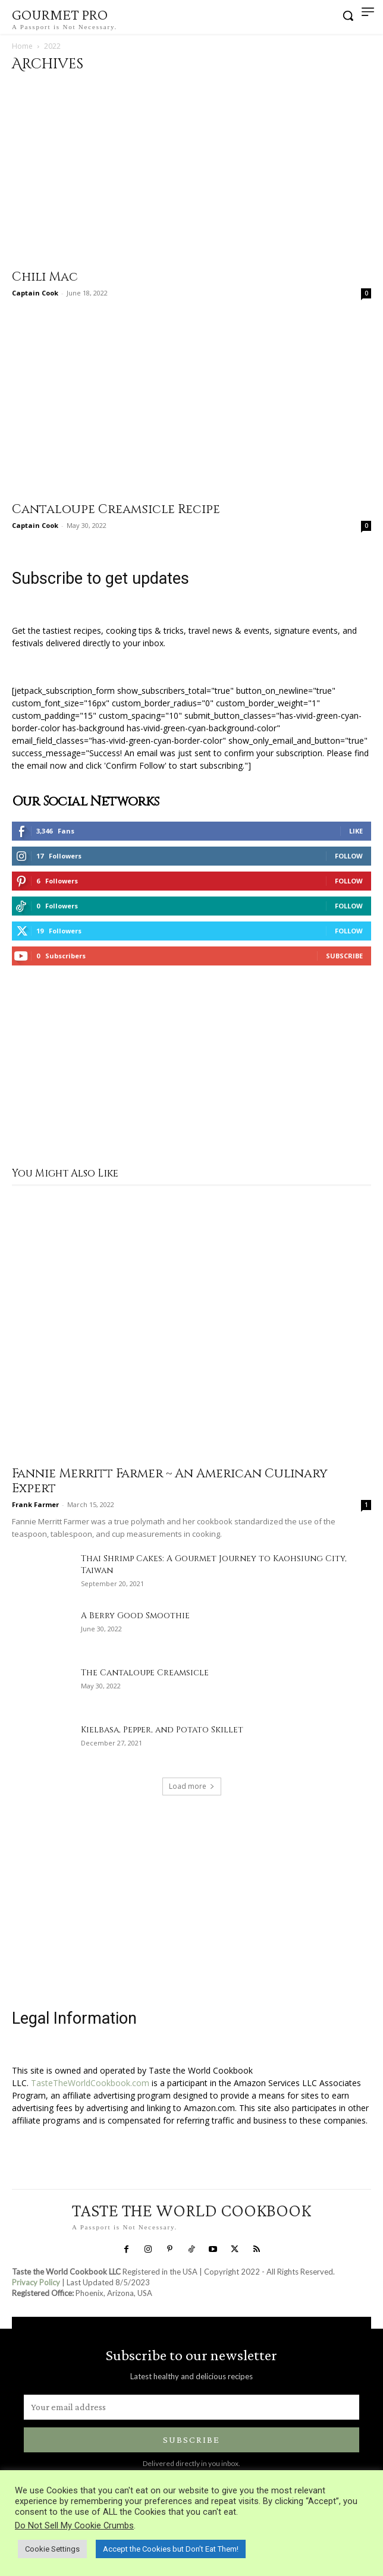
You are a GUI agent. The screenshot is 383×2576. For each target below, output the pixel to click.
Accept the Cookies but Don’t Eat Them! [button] (170, 2548)
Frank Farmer (35, 1504)
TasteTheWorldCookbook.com (90, 2083)
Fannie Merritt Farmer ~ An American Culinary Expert (170, 1481)
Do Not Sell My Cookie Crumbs (74, 2525)
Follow (349, 855)
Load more (192, 1786)
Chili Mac (45, 277)
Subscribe (344, 955)
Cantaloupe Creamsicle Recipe (116, 509)
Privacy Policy (36, 2282)
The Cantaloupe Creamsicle (145, 1672)
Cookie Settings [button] (52, 2548)
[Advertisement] (191, 1067)
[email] (191, 2407)
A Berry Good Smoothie (135, 1615)
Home (22, 46)
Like (356, 830)
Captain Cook (35, 292)
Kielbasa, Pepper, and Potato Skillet (162, 1729)
